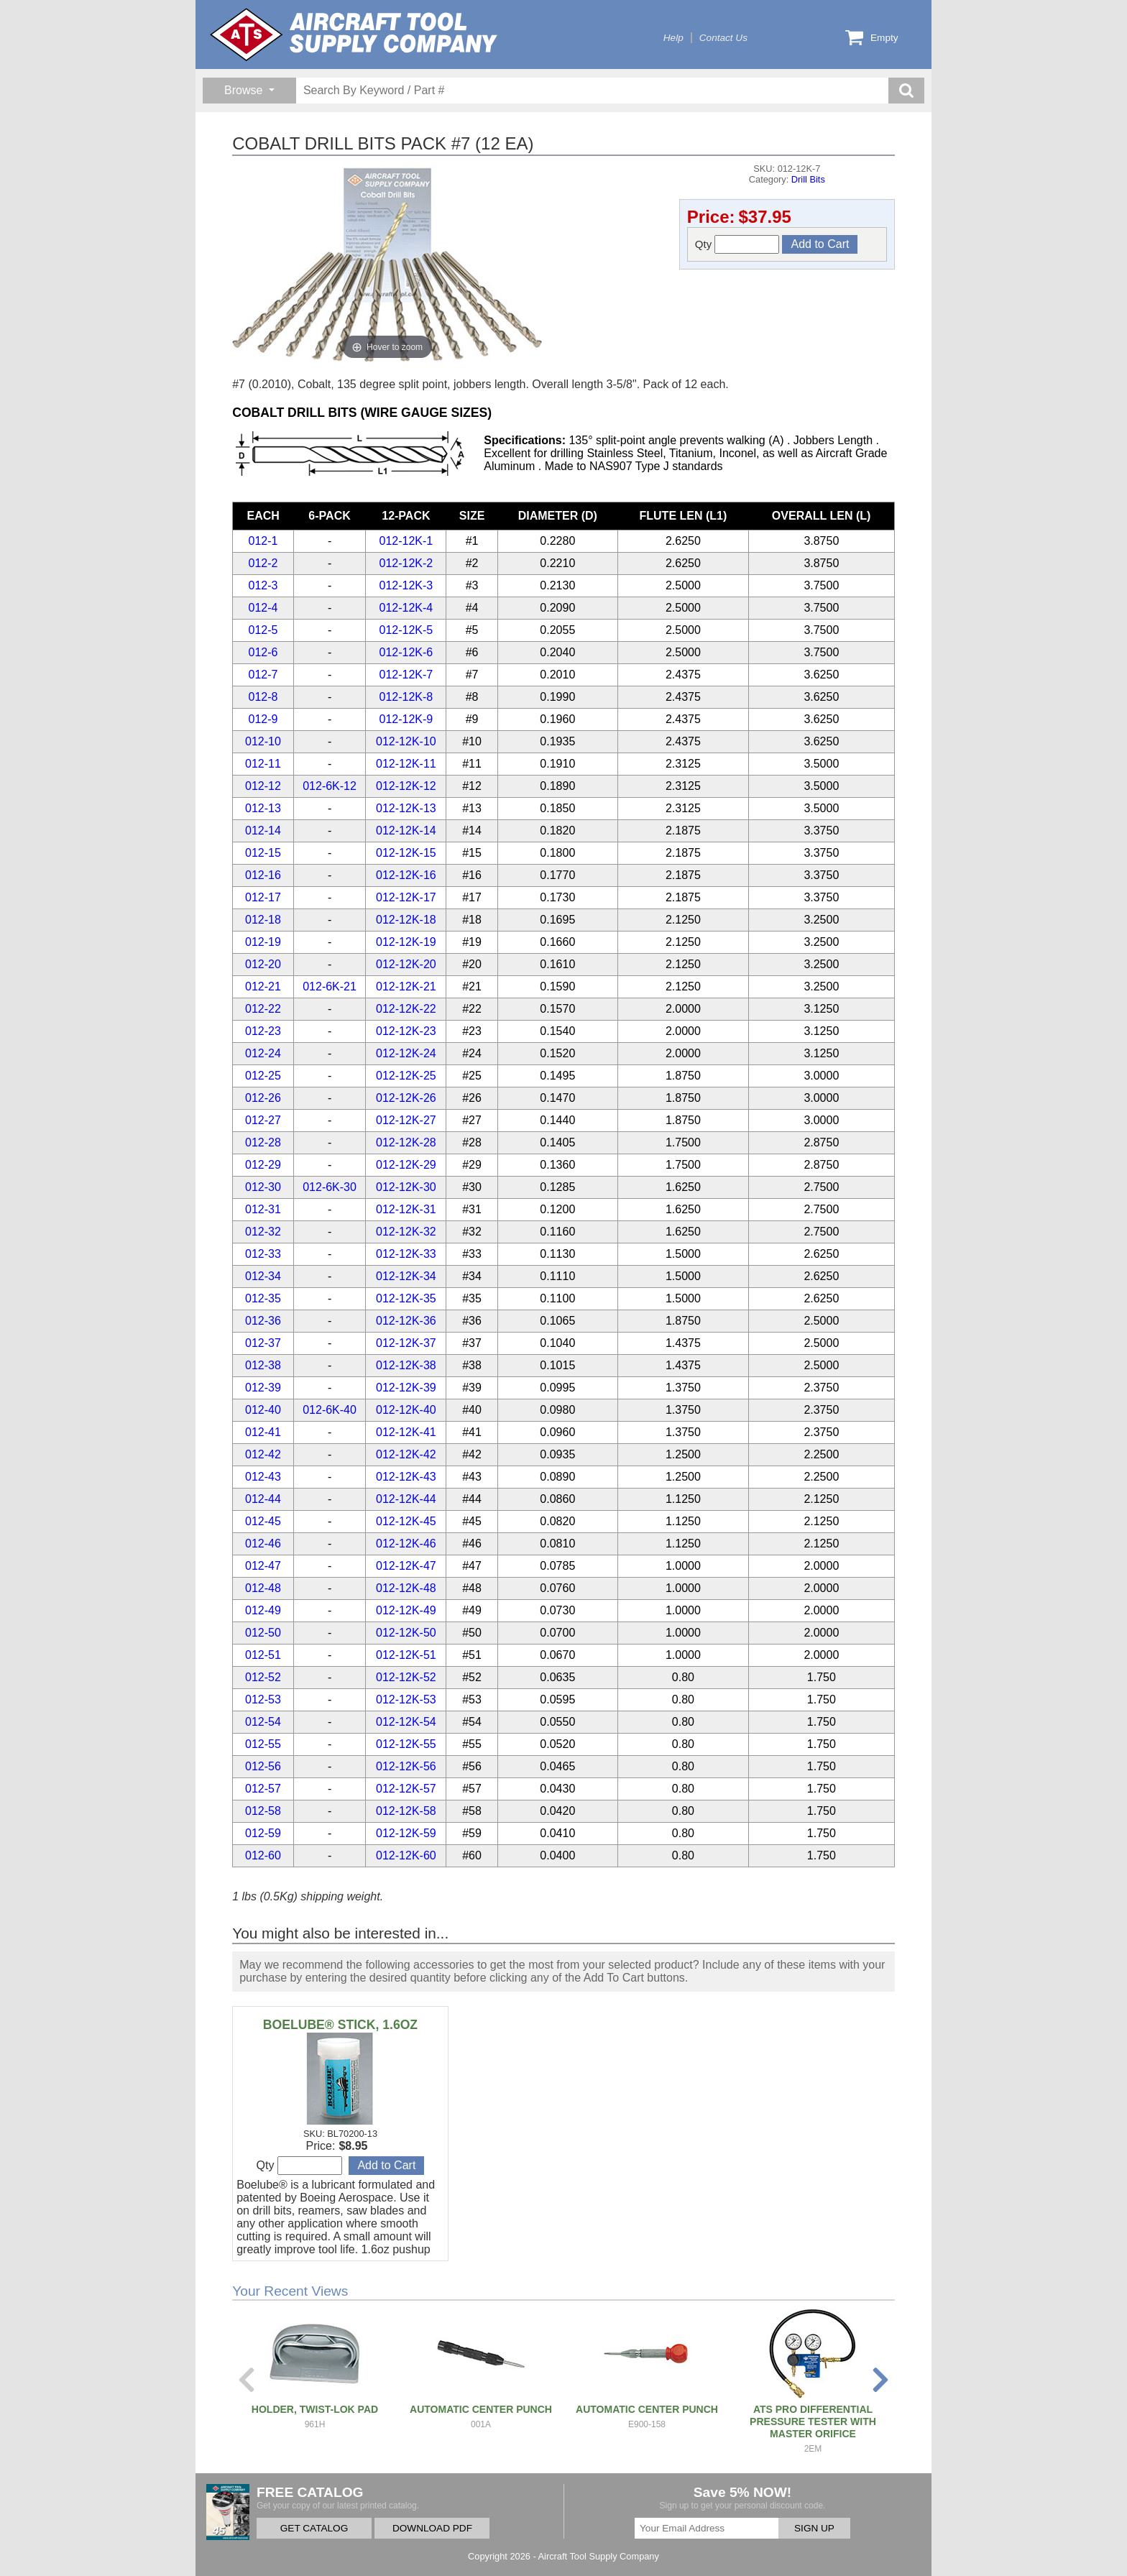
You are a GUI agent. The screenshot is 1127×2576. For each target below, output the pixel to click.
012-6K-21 (329, 986)
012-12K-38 (406, 1365)
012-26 (263, 1098)
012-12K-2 (406, 563)
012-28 (263, 1142)
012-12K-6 (406, 652)
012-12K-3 (406, 585)
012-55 (263, 1744)
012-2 (263, 563)
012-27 (263, 1120)
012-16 (263, 875)
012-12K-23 (406, 1031)
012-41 (263, 1432)
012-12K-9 (406, 719)
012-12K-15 (406, 853)
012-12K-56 (406, 1766)
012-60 (263, 1855)
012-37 (263, 1343)
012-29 (263, 1165)
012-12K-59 (406, 1833)
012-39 (263, 1387)
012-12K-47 (406, 1566)
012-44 (263, 1499)
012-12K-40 (406, 1410)
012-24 (263, 1053)
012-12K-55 (406, 1744)
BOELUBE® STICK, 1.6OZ (340, 2025)
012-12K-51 (406, 1655)
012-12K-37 (406, 1343)
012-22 (263, 1009)
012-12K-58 (406, 1811)
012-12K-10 (406, 741)
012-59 (263, 1833)
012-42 (263, 1454)
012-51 (263, 1655)
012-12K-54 (406, 1722)
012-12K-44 (406, 1499)
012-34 (263, 1276)
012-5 (263, 630)
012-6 (263, 652)
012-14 (263, 830)
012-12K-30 (406, 1187)
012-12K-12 (406, 786)
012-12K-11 (406, 764)
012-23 (263, 1031)
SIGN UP (814, 2528)
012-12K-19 (406, 942)
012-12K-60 (406, 1855)
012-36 (263, 1321)
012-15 (263, 853)
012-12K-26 (406, 1098)
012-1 (263, 541)
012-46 (263, 1543)
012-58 (263, 1811)
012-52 (263, 1677)
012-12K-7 (406, 674)
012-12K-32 (406, 1231)
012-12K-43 (406, 1477)
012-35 (263, 1298)
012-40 (263, 1410)
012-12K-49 (406, 1610)
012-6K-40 (329, 1410)
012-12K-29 (406, 1165)
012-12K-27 (406, 1120)
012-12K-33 (406, 1254)
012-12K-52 (406, 1677)
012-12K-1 (406, 541)
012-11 (263, 764)
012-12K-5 (406, 630)
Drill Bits (808, 179)
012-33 (263, 1254)
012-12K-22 (406, 1009)
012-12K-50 (406, 1633)
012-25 (263, 1076)
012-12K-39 (406, 1387)
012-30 (263, 1187)
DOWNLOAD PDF (432, 2528)
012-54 (263, 1722)
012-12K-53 (406, 1699)
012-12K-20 (406, 964)
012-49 (263, 1610)
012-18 (263, 920)
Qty (737, 244)
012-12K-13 (406, 808)
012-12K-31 (406, 1209)
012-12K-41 (406, 1432)
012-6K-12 (329, 786)
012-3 (263, 585)
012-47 (263, 1566)
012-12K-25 (406, 1076)
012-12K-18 (406, 920)
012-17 (263, 897)
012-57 (263, 1788)
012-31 (263, 1209)
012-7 (263, 674)
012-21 (263, 986)
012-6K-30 (329, 1187)
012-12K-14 (406, 830)
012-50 (263, 1633)
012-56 (263, 1766)
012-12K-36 (406, 1321)
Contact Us (723, 37)
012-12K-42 (406, 1454)
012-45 (263, 1521)
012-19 (263, 942)
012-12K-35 (406, 1298)
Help (673, 37)
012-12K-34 (406, 1276)
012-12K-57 (406, 1788)
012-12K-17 (406, 897)
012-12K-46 (406, 1543)
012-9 (263, 719)
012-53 (263, 1699)
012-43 (263, 1477)
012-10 (263, 741)
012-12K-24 (406, 1053)
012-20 (263, 964)
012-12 (263, 786)
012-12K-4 (406, 608)
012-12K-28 (406, 1142)
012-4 (263, 608)
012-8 (263, 697)
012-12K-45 (406, 1521)
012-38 (263, 1365)
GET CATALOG (314, 2528)
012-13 (263, 808)
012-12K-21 (406, 986)
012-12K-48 (406, 1588)
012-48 (263, 1588)
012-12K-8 (406, 697)
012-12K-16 (406, 875)
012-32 (263, 1231)
